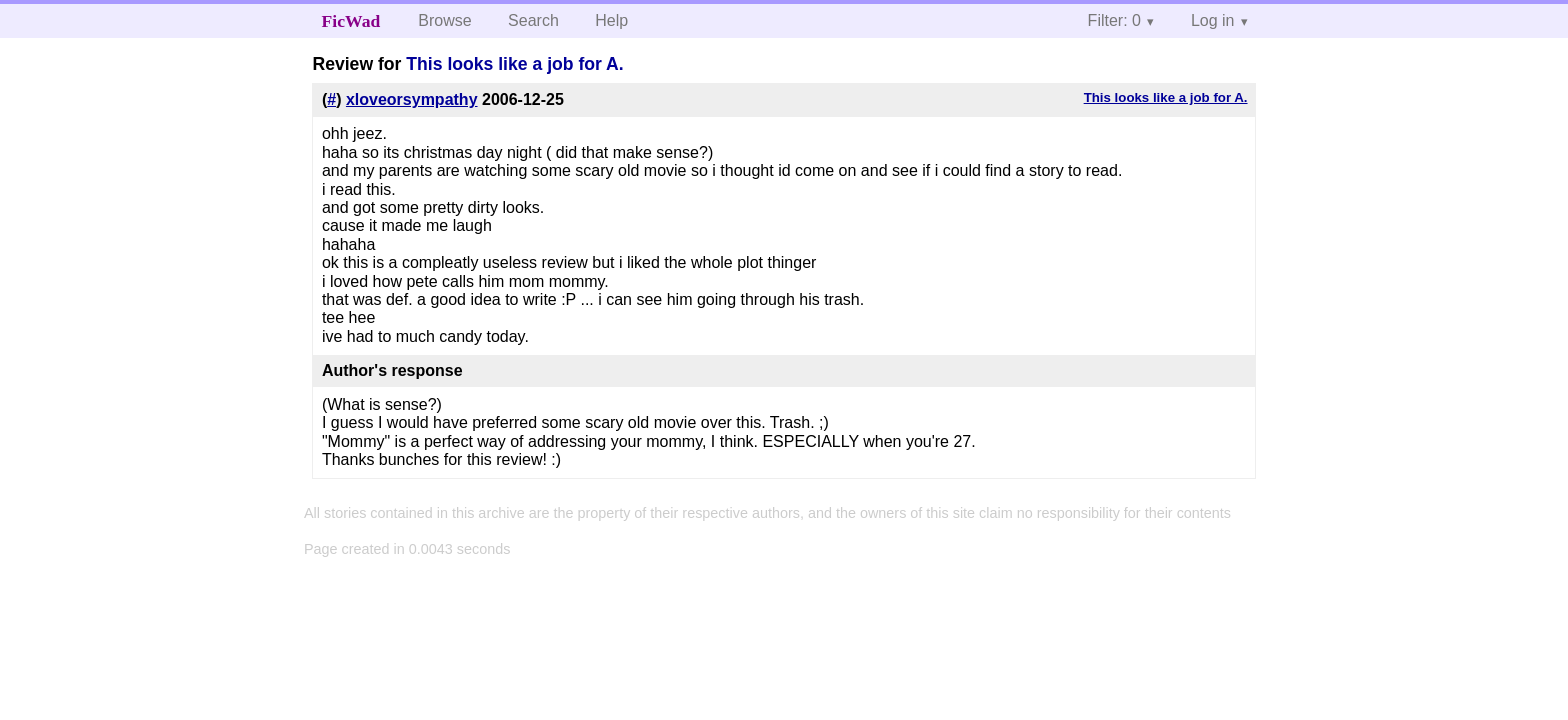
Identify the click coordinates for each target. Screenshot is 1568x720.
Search (533, 20)
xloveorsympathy (412, 99)
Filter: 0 (1114, 20)
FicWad (351, 21)
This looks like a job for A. (514, 64)
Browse (444, 20)
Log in (1213, 20)
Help (611, 20)
